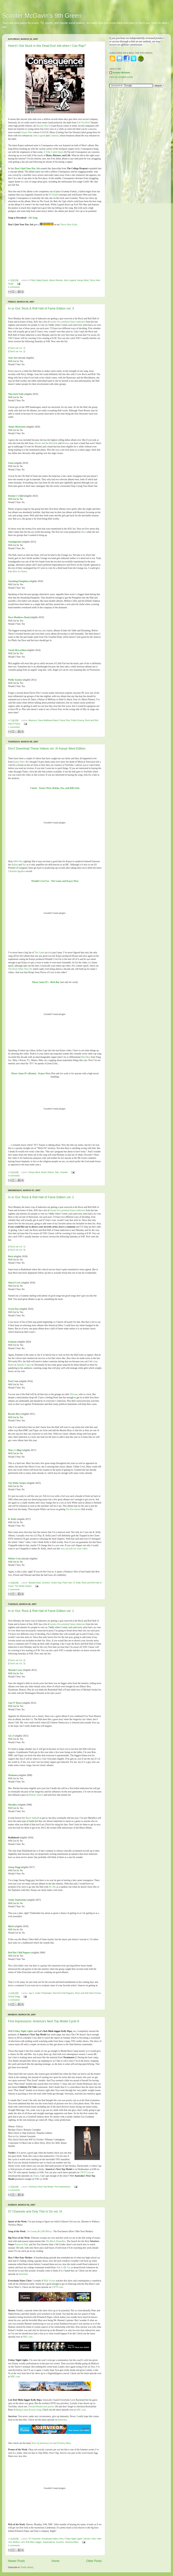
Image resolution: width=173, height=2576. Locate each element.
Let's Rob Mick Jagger (31, 2542)
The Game (39, 952)
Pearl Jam (13, 1381)
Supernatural (49, 2542)
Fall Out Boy (83, 122)
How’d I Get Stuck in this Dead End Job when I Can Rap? (47, 45)
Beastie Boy (42, 125)
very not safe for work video (74, 1548)
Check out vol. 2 (16, 351)
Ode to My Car (63, 2267)
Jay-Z (11, 1735)
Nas (24, 864)
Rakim (14, 864)
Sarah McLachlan (17, 650)
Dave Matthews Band (19, 617)
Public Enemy (77, 720)
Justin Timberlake (17, 1900)
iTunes (35, 2176)
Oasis (11, 463)
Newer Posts (16, 2561)
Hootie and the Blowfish (46, 443)
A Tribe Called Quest (53, 152)
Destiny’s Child (15, 496)
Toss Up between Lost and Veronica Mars (51, 2443)
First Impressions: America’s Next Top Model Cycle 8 (43, 2021)
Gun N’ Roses (15, 1703)
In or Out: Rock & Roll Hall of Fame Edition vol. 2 (41, 1197)
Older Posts (94, 2561)
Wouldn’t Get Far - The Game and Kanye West (55, 881)
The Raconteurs (73, 1509)
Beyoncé (33, 720)
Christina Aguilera (16, 871)
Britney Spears (36, 1795)
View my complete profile (121, 77)
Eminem (12, 1342)
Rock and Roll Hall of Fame (88, 1993)
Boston (65, 443)
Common (54, 135)
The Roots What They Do (20, 969)
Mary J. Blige (15, 1450)
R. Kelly (12, 1519)
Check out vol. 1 (16, 348)
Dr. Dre (52, 1887)
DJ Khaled (54, 194)
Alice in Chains (19, 571)
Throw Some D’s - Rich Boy (45, 982)
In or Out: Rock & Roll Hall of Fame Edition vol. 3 (41, 308)
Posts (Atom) (27, 2567)
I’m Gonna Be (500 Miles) (39, 2231)
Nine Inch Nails (16, 394)
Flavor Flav (64, 720)
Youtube (64, 1172)
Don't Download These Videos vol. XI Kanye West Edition (46, 748)
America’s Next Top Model (40, 2187)
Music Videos (47, 1172)
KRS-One (18, 861)
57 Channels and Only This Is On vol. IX (35, 2211)
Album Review (56, 280)
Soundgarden (14, 542)
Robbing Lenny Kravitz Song (27, 2409)
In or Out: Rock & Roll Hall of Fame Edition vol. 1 (41, 1611)
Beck (10, 1256)
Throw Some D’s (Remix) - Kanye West (30, 1073)
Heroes (87, 2539)
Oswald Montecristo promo (41, 2406)
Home (55, 2561)
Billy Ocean (49, 2280)
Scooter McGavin (121, 72)
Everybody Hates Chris (53, 2539)
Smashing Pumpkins (18, 581)
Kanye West (27, 132)
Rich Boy (85, 1057)
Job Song (32, 217)
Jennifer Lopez (24, 1365)
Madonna (13, 1775)
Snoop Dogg (14, 1867)
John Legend (39, 135)
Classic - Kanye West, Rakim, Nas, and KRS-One (54, 788)
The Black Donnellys (56, 2241)
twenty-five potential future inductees (67, 321)
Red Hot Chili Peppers (19, 1952)
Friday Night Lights (23, 2031)
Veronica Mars (72, 2542)
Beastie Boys (14, 1414)
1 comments (14, 727)
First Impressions (62, 2187)
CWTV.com (85, 2172)
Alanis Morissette (17, 426)
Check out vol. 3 (16, 1250)
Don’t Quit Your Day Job (27, 168)
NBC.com (27, 2336)
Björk (11, 1926)
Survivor (60, 2542)
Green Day (13, 1309)
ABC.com (81, 2409)
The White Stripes (17, 1483)
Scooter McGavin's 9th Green (42, 15)
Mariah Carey (15, 1670)
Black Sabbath (32, 1818)
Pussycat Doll (21, 2244)
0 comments (14, 287)
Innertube (23, 2274)
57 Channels (35, 2539)
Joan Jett (12, 358)
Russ (83, 532)
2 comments (14, 1589)
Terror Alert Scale (68, 224)
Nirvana (74, 1394)
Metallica (12, 1804)
